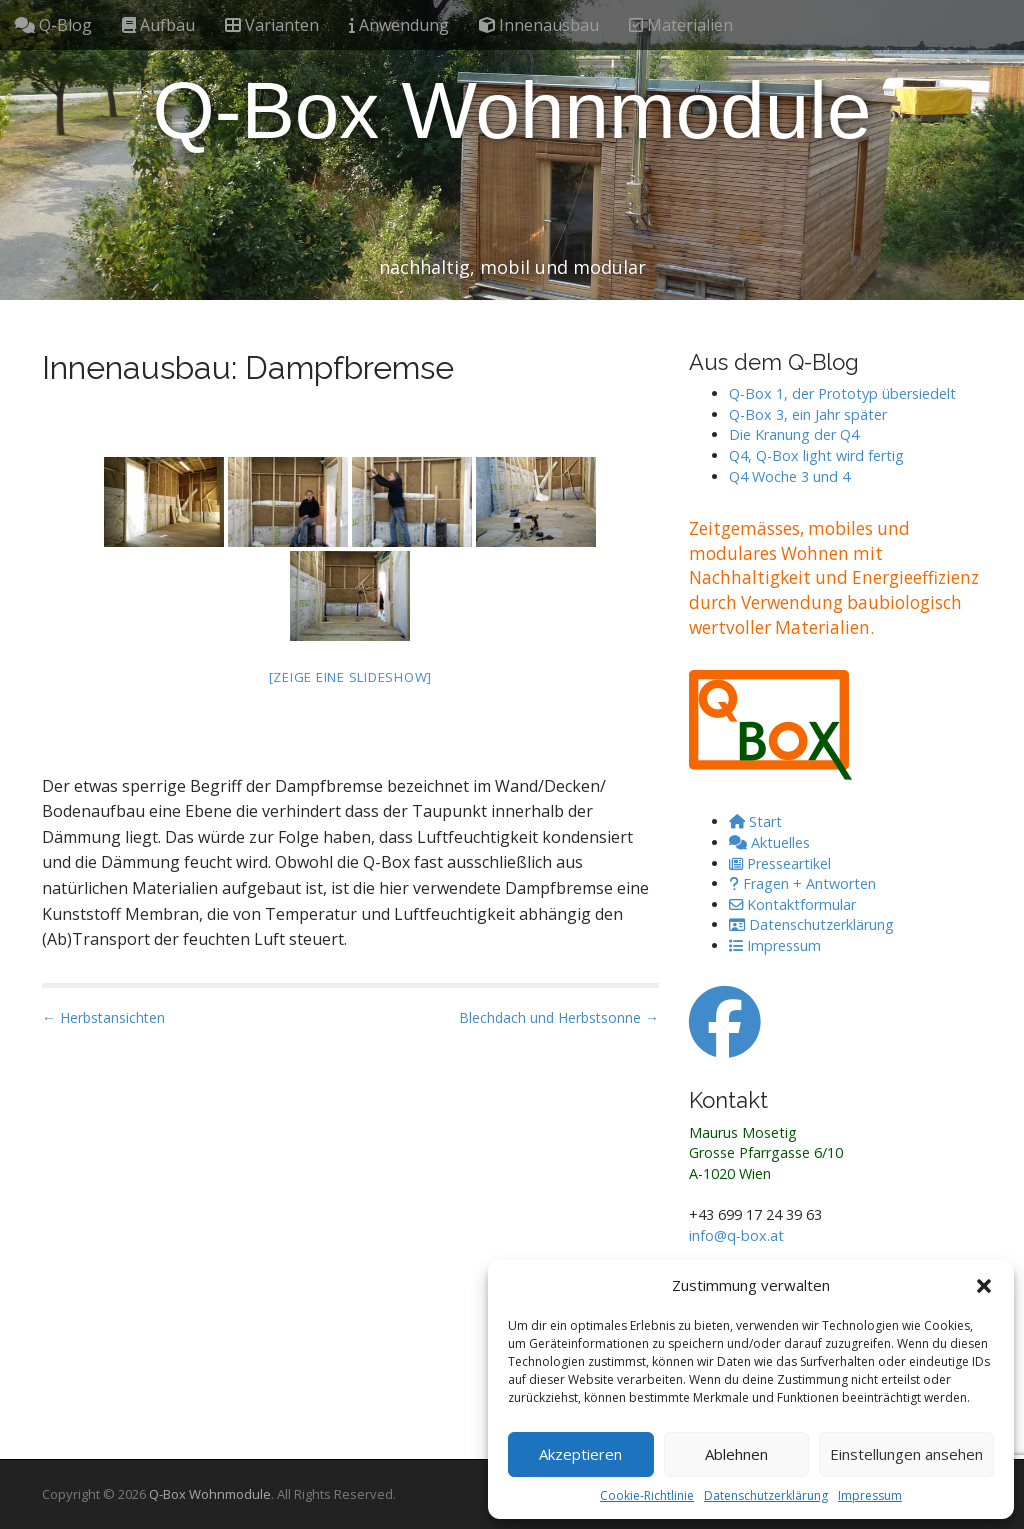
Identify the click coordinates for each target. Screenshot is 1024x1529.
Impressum (870, 1495)
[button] (984, 1286)
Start (755, 821)
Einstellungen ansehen (906, 1454)
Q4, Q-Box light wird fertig (816, 455)
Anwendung (399, 25)
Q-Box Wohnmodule (512, 110)
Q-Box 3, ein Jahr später (808, 414)
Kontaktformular (792, 904)
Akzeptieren (580, 1454)
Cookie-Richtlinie (647, 1495)
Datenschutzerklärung (766, 1495)
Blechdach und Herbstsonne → (559, 1017)
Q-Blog (53, 25)
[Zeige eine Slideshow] (351, 677)
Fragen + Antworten (802, 883)
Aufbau (158, 25)
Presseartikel (780, 863)
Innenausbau (539, 25)
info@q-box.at (736, 1235)
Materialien (681, 25)
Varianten (272, 25)
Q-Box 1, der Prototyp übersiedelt (842, 393)
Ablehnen (736, 1454)
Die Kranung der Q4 (794, 434)
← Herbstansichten (103, 1017)
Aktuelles (769, 842)
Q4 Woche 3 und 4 (789, 476)
